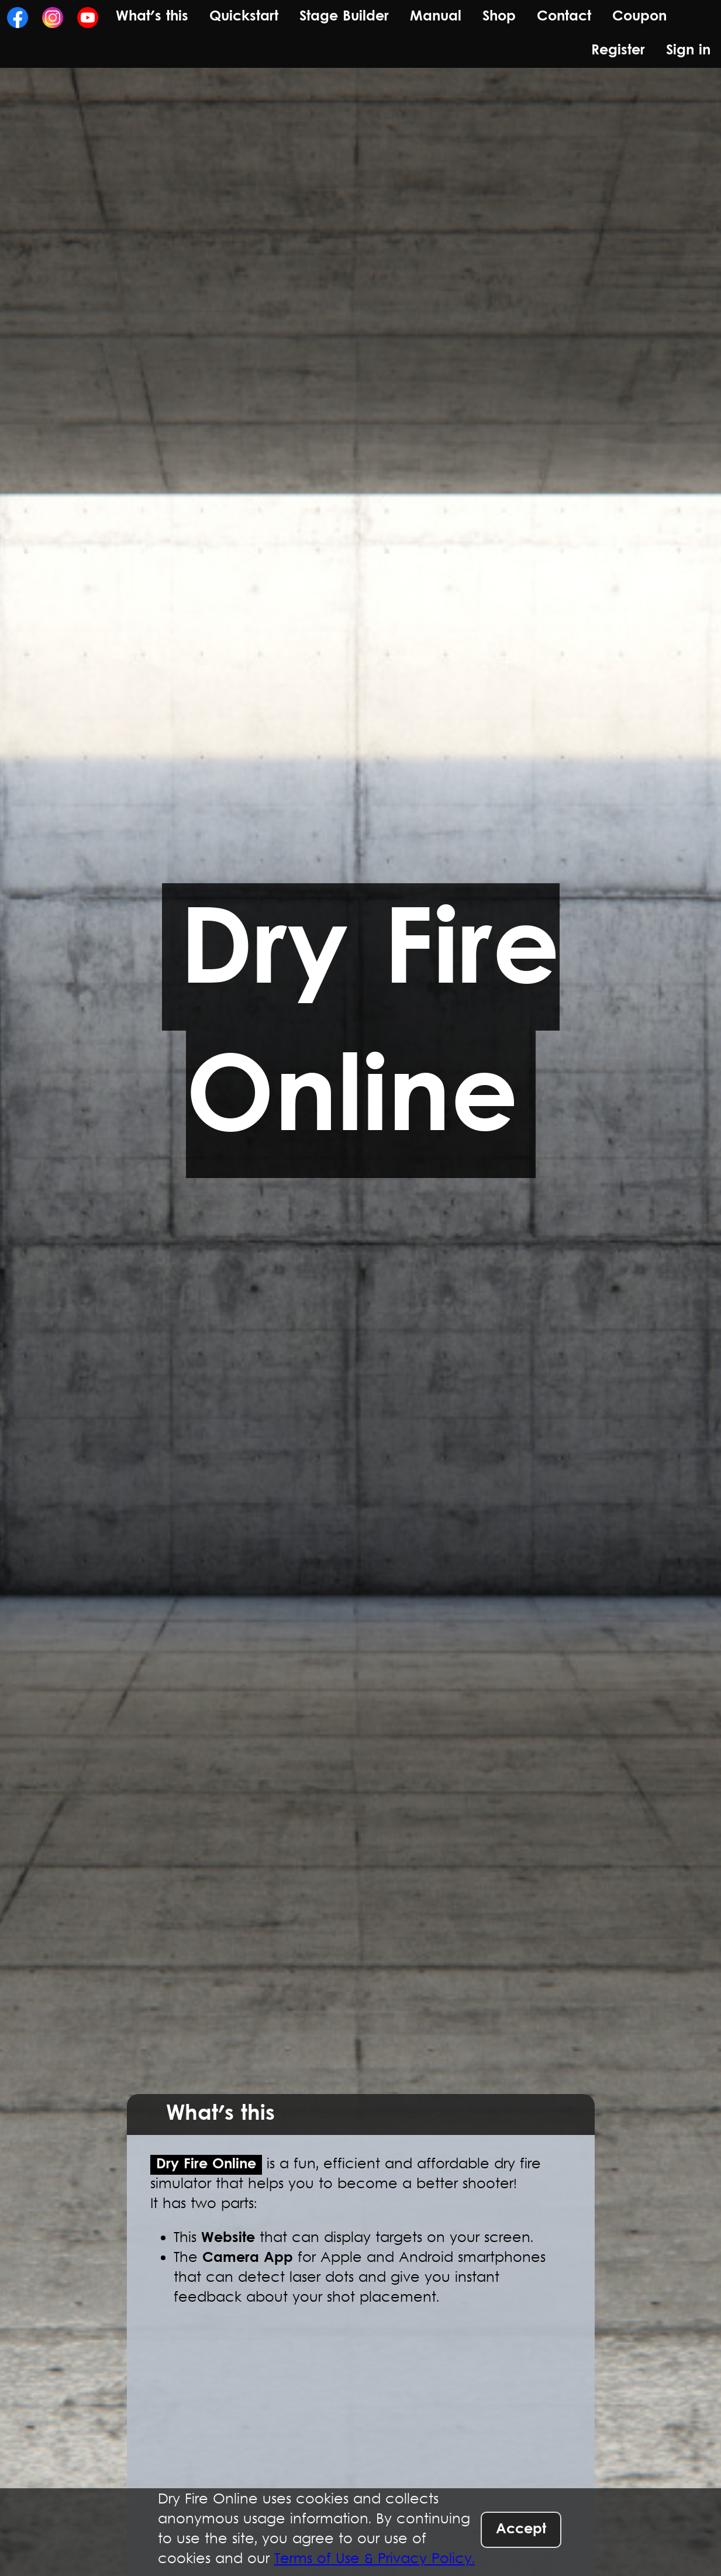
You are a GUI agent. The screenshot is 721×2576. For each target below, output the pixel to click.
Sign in (688, 51)
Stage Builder (344, 17)
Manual (435, 17)
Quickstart (243, 17)
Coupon (639, 17)
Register (618, 51)
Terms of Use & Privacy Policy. (374, 2560)
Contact (564, 17)
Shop (499, 17)
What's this (152, 17)
